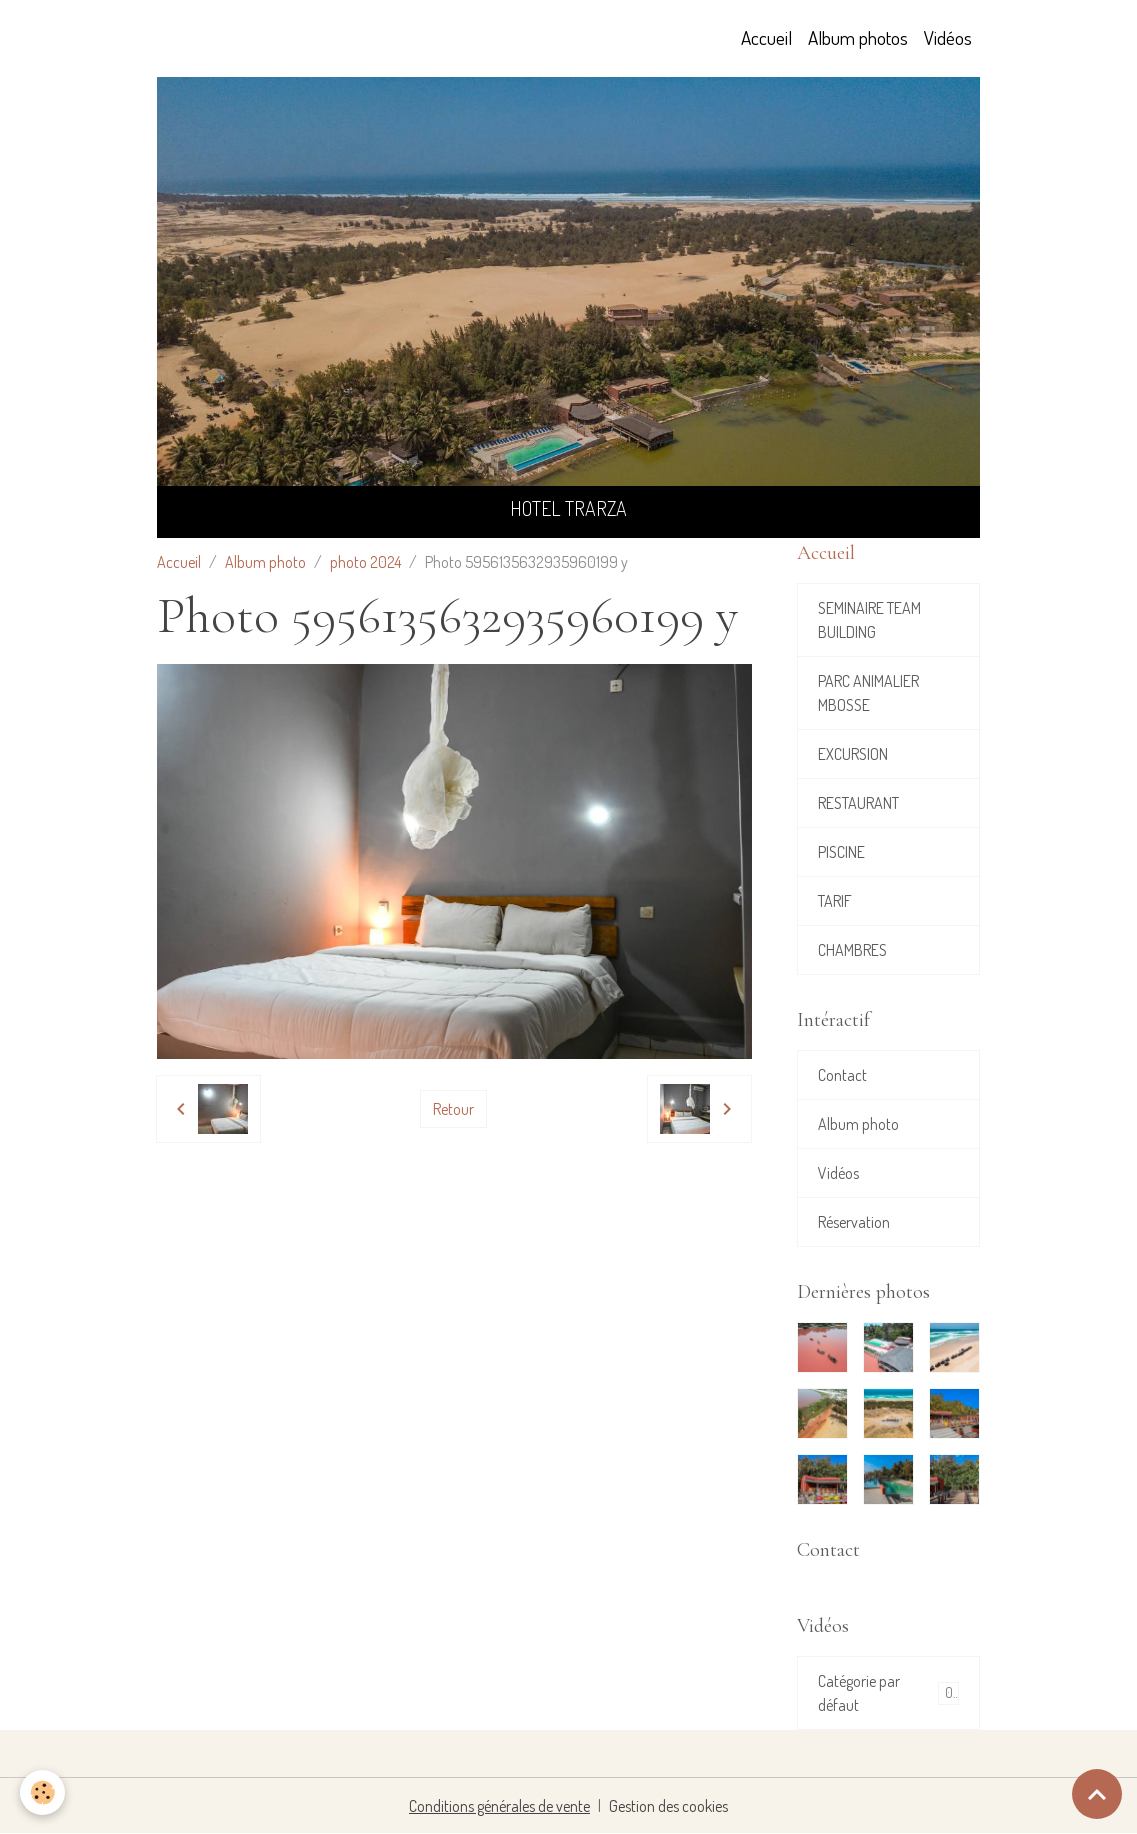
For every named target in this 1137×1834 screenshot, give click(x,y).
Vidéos (948, 37)
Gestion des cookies (668, 1806)
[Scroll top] (1097, 1794)
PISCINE (841, 852)
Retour (453, 1109)
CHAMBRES (852, 950)
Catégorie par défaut (888, 1693)
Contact (842, 1075)
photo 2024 (365, 562)
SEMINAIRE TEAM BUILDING (869, 620)
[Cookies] (42, 1792)
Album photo (265, 562)
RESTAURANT (858, 803)
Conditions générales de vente (499, 1806)
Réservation (854, 1222)
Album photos (858, 37)
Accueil (766, 37)
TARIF (835, 901)
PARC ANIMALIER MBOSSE (868, 693)
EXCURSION (853, 754)
